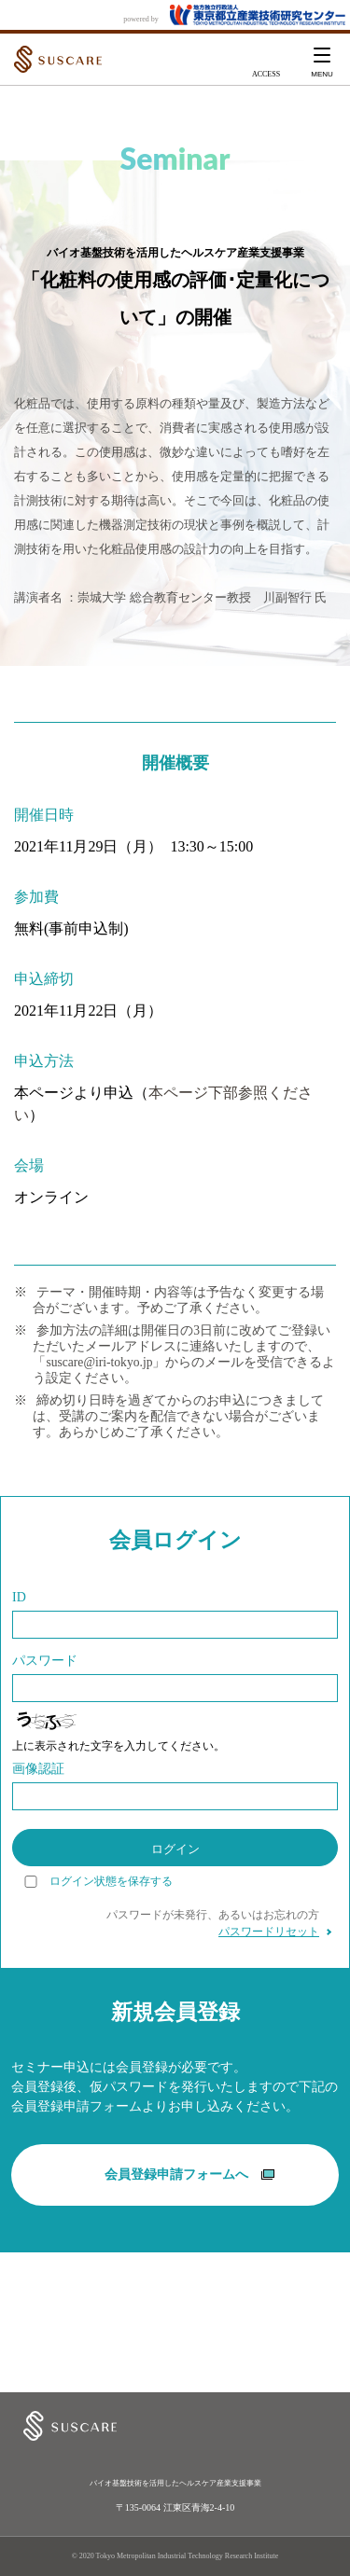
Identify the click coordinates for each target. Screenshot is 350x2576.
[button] (322, 59)
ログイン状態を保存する (111, 1882)
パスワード (44, 1661)
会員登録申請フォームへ (189, 2174)
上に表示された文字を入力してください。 (118, 1745)
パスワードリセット (268, 1931)
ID (19, 1597)
